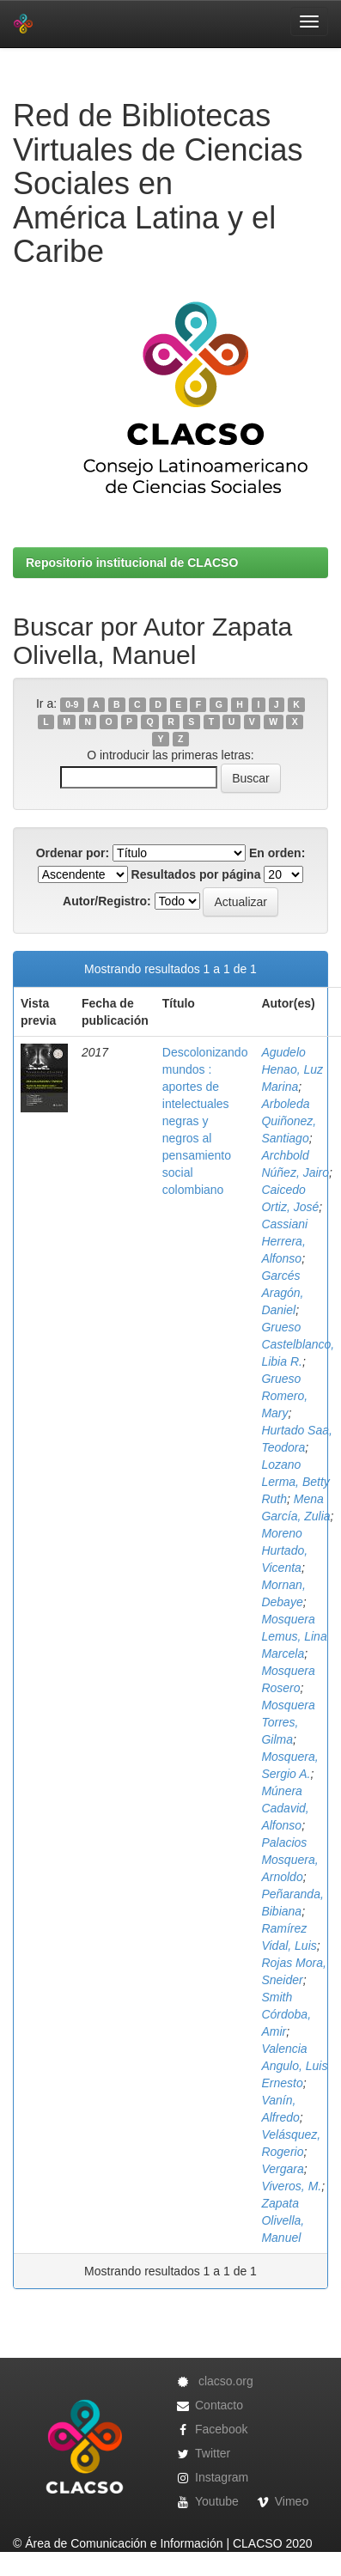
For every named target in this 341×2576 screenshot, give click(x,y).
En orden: (277, 853)
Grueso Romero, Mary (284, 1396)
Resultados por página (196, 874)
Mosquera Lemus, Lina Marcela (293, 1636)
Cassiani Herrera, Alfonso (284, 1241)
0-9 (71, 704)
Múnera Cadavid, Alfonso (284, 1808)
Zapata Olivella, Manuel (282, 2220)
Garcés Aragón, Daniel (282, 1293)
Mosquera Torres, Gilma (287, 1722)
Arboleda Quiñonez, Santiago (288, 1121)
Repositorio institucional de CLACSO (132, 562)
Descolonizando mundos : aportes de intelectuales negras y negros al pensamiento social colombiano (205, 1121)
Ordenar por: (73, 853)
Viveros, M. (291, 2186)
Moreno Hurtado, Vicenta (284, 1550)
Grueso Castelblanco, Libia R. (297, 1344)
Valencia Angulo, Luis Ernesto (294, 2066)
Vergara (282, 2169)
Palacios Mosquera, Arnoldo (289, 1860)
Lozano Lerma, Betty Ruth (295, 1482)
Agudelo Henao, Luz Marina (292, 1069)
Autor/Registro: (107, 901)
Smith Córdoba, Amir (286, 2014)
